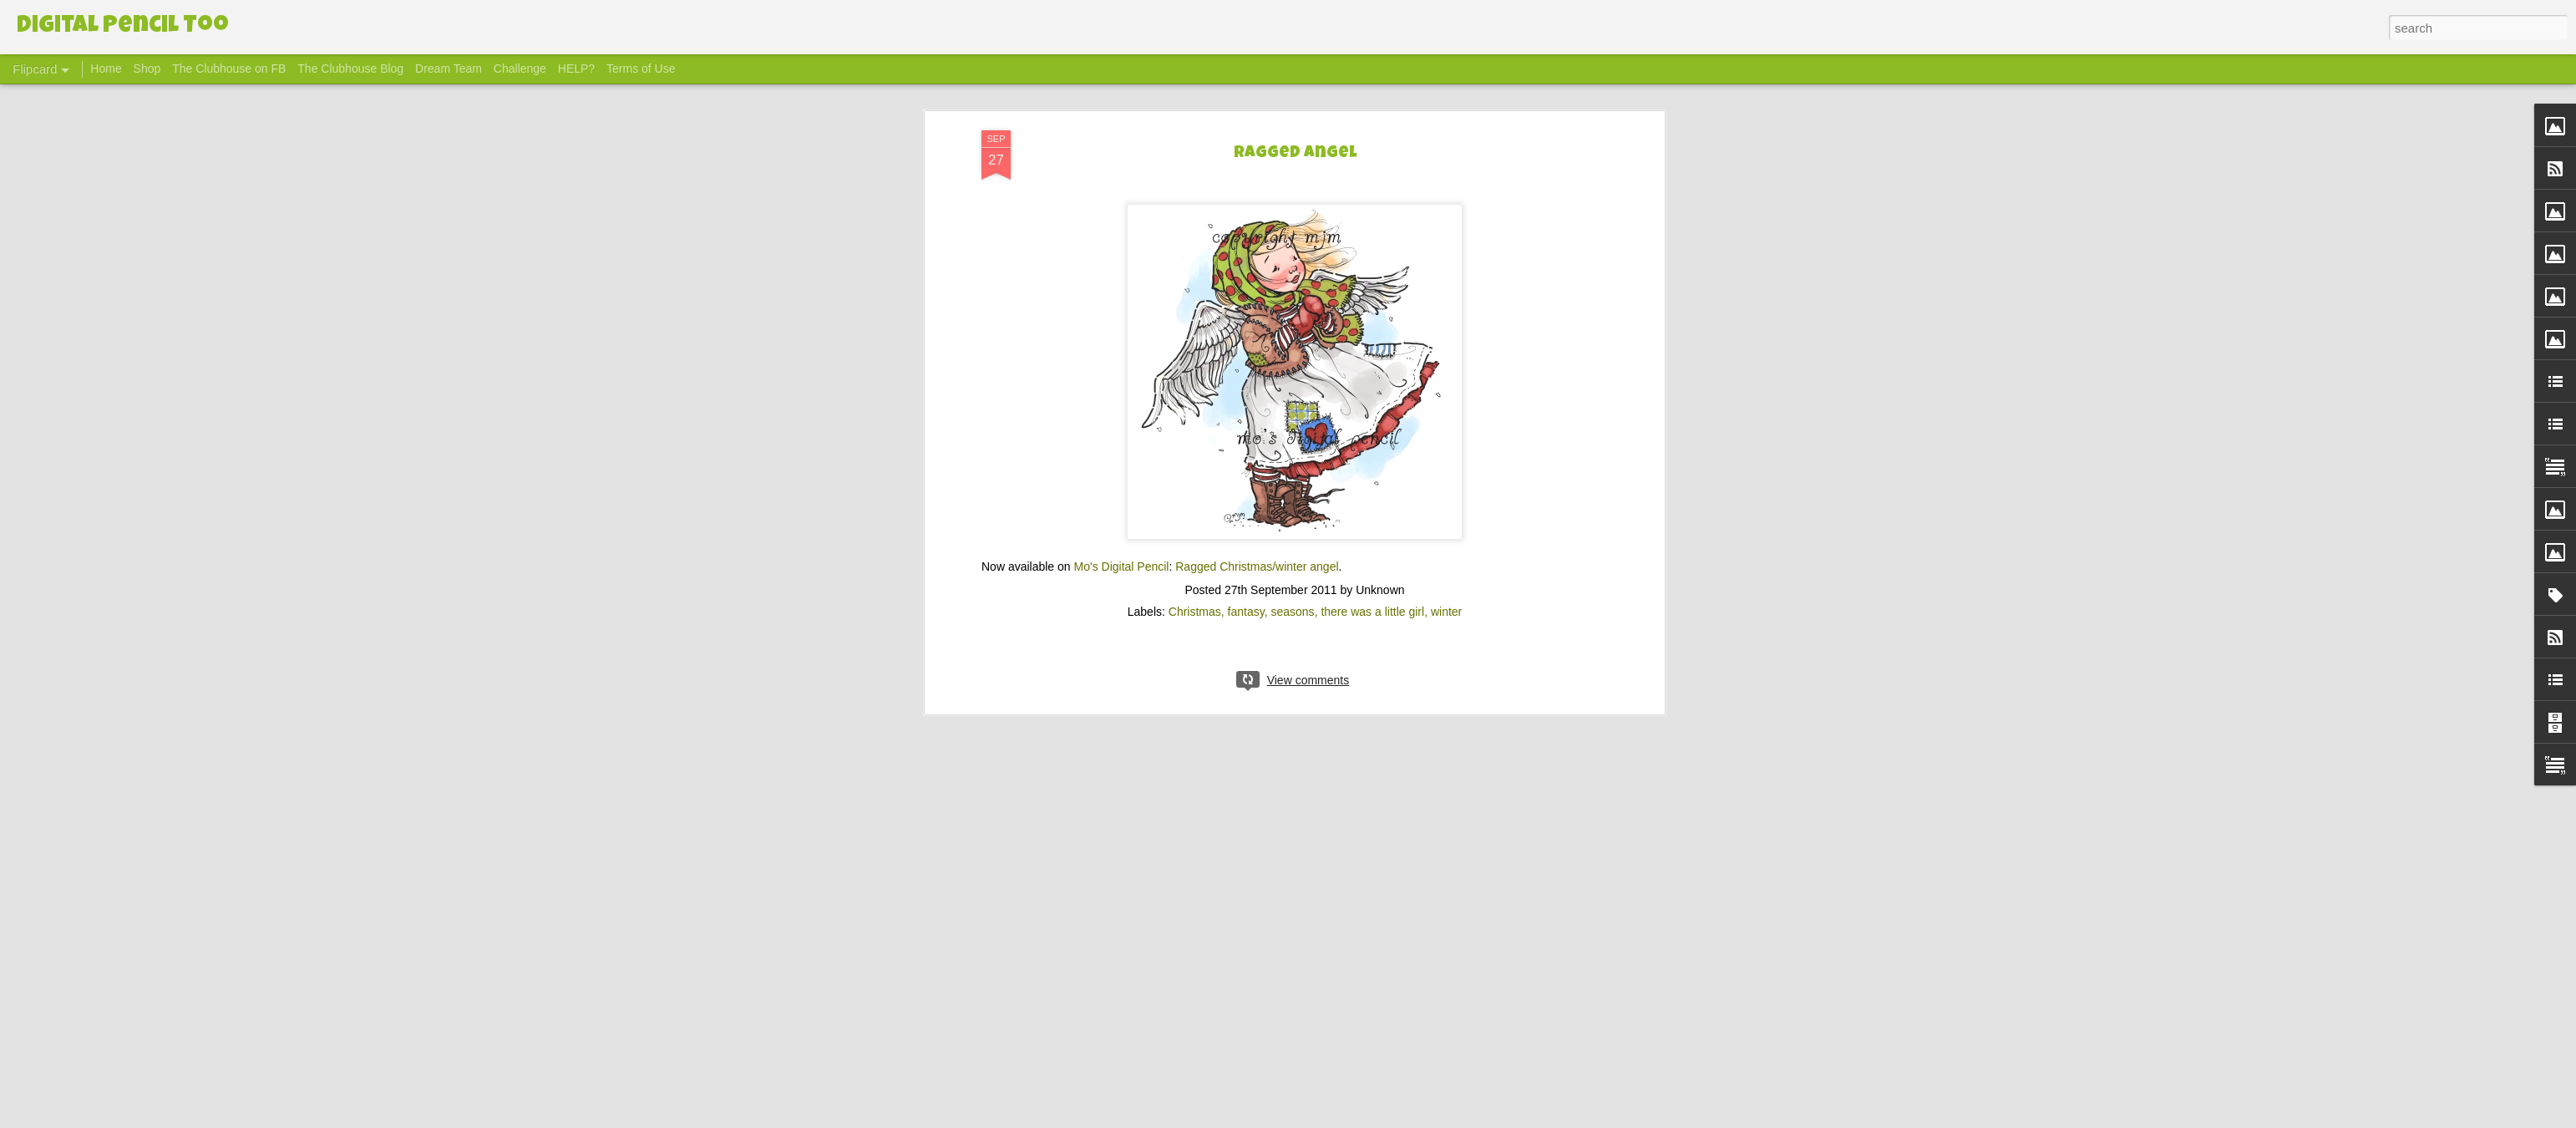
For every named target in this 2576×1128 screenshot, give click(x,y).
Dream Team (448, 68)
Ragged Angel (1295, 141)
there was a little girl (1372, 599)
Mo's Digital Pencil (1121, 554)
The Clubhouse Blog (350, 68)
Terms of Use (640, 68)
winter (1446, 599)
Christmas (1195, 599)
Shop (147, 68)
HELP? (576, 68)
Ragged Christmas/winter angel (1256, 554)
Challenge (520, 68)
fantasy (1246, 599)
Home (105, 68)
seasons (1292, 599)
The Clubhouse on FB (229, 68)
